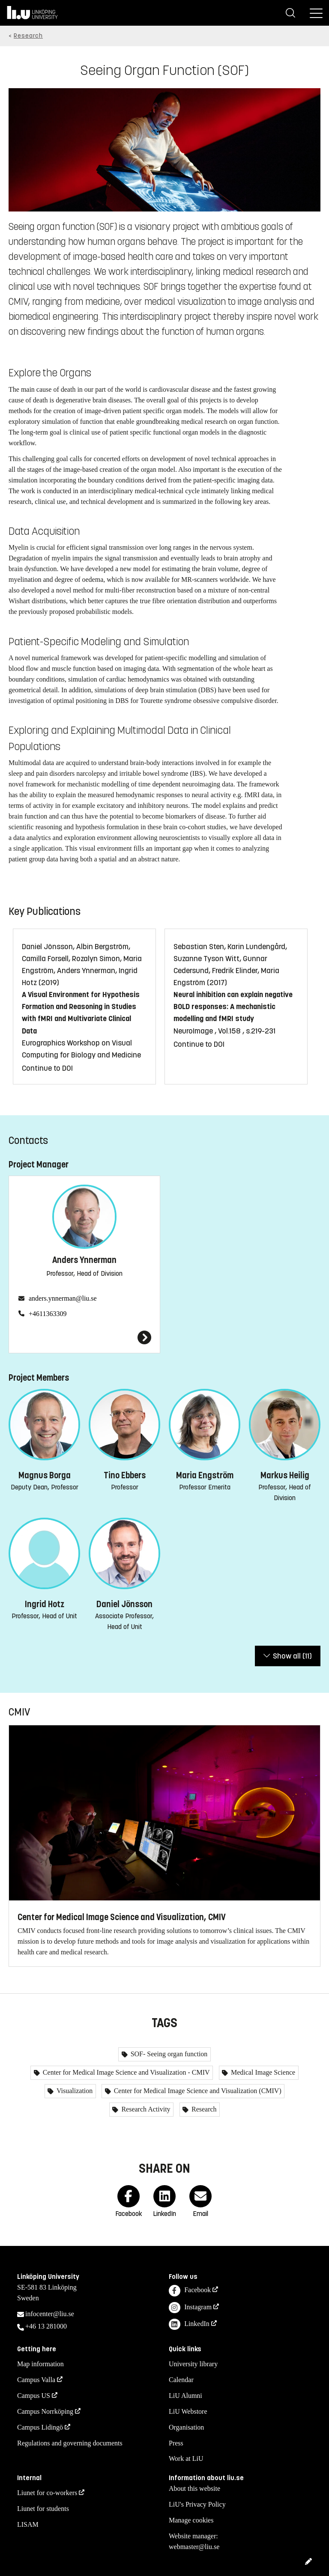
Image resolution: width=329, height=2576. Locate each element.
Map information (40, 2364)
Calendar (181, 2379)
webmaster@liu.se (194, 2546)
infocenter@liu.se (49, 2313)
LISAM (28, 2524)
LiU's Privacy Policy (197, 2504)
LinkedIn (189, 2324)
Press (176, 2443)
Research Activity (145, 2109)
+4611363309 (47, 1313)
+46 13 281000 (46, 2326)
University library (193, 2364)
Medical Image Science (262, 2072)
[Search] (290, 13)
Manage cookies (191, 2520)
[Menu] (316, 13)
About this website (194, 2488)
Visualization (74, 2090)
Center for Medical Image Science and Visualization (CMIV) (196, 2090)
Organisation (186, 2427)
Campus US (33, 2395)
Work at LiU (186, 2458)
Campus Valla (36, 2379)
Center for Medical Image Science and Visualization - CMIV (125, 2072)
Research (28, 35)
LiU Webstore (188, 2411)
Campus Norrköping (45, 2411)
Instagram (190, 2308)
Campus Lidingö (40, 2427)
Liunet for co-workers (47, 2492)
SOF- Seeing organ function (168, 2054)
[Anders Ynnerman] (84, 1337)
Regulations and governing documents (70, 2443)
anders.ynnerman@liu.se (63, 1298)
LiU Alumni (185, 2395)
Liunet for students (43, 2508)
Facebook (190, 2290)
